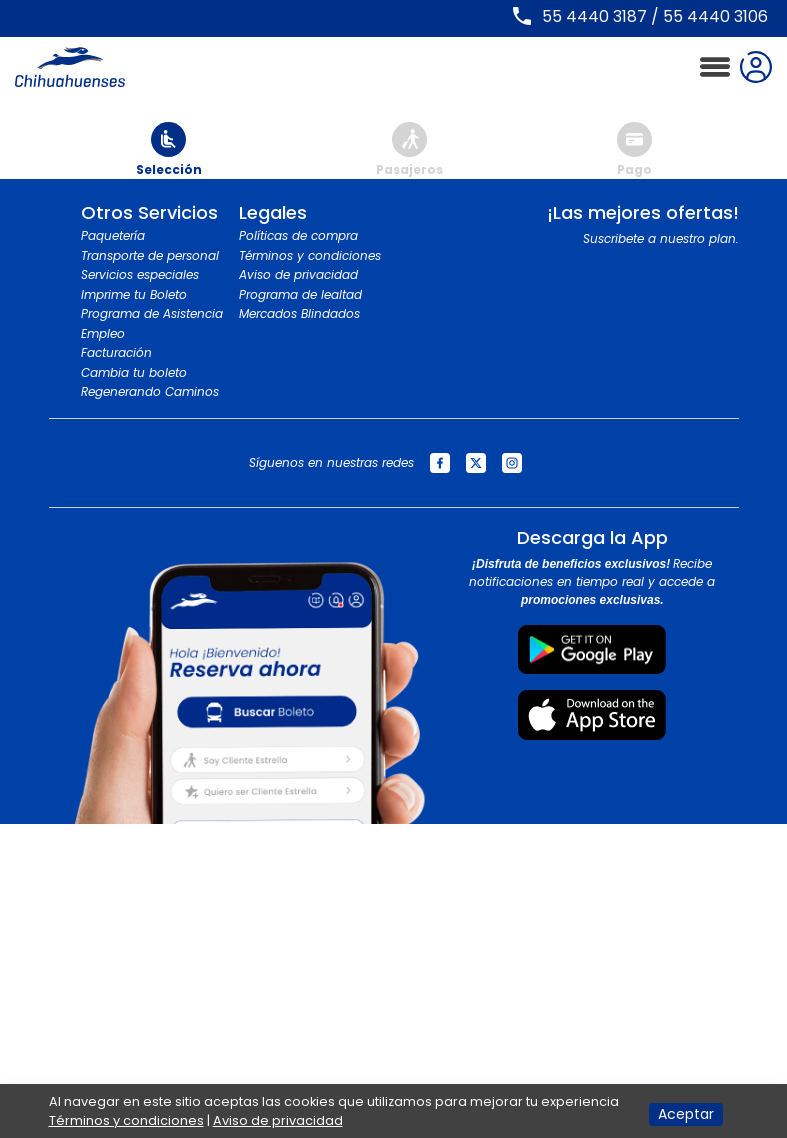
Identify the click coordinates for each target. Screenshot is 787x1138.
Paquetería (113, 235)
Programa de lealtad (300, 294)
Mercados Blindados (299, 313)
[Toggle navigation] (715, 67)
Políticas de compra (298, 235)
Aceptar (686, 1114)
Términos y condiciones (310, 255)
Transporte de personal (150, 255)
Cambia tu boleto (134, 372)
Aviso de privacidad (298, 274)
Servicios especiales (140, 274)
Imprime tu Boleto (134, 294)
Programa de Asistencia (152, 313)
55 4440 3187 (594, 16)
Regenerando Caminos (150, 391)
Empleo (103, 333)
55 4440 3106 (715, 16)
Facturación (116, 352)
